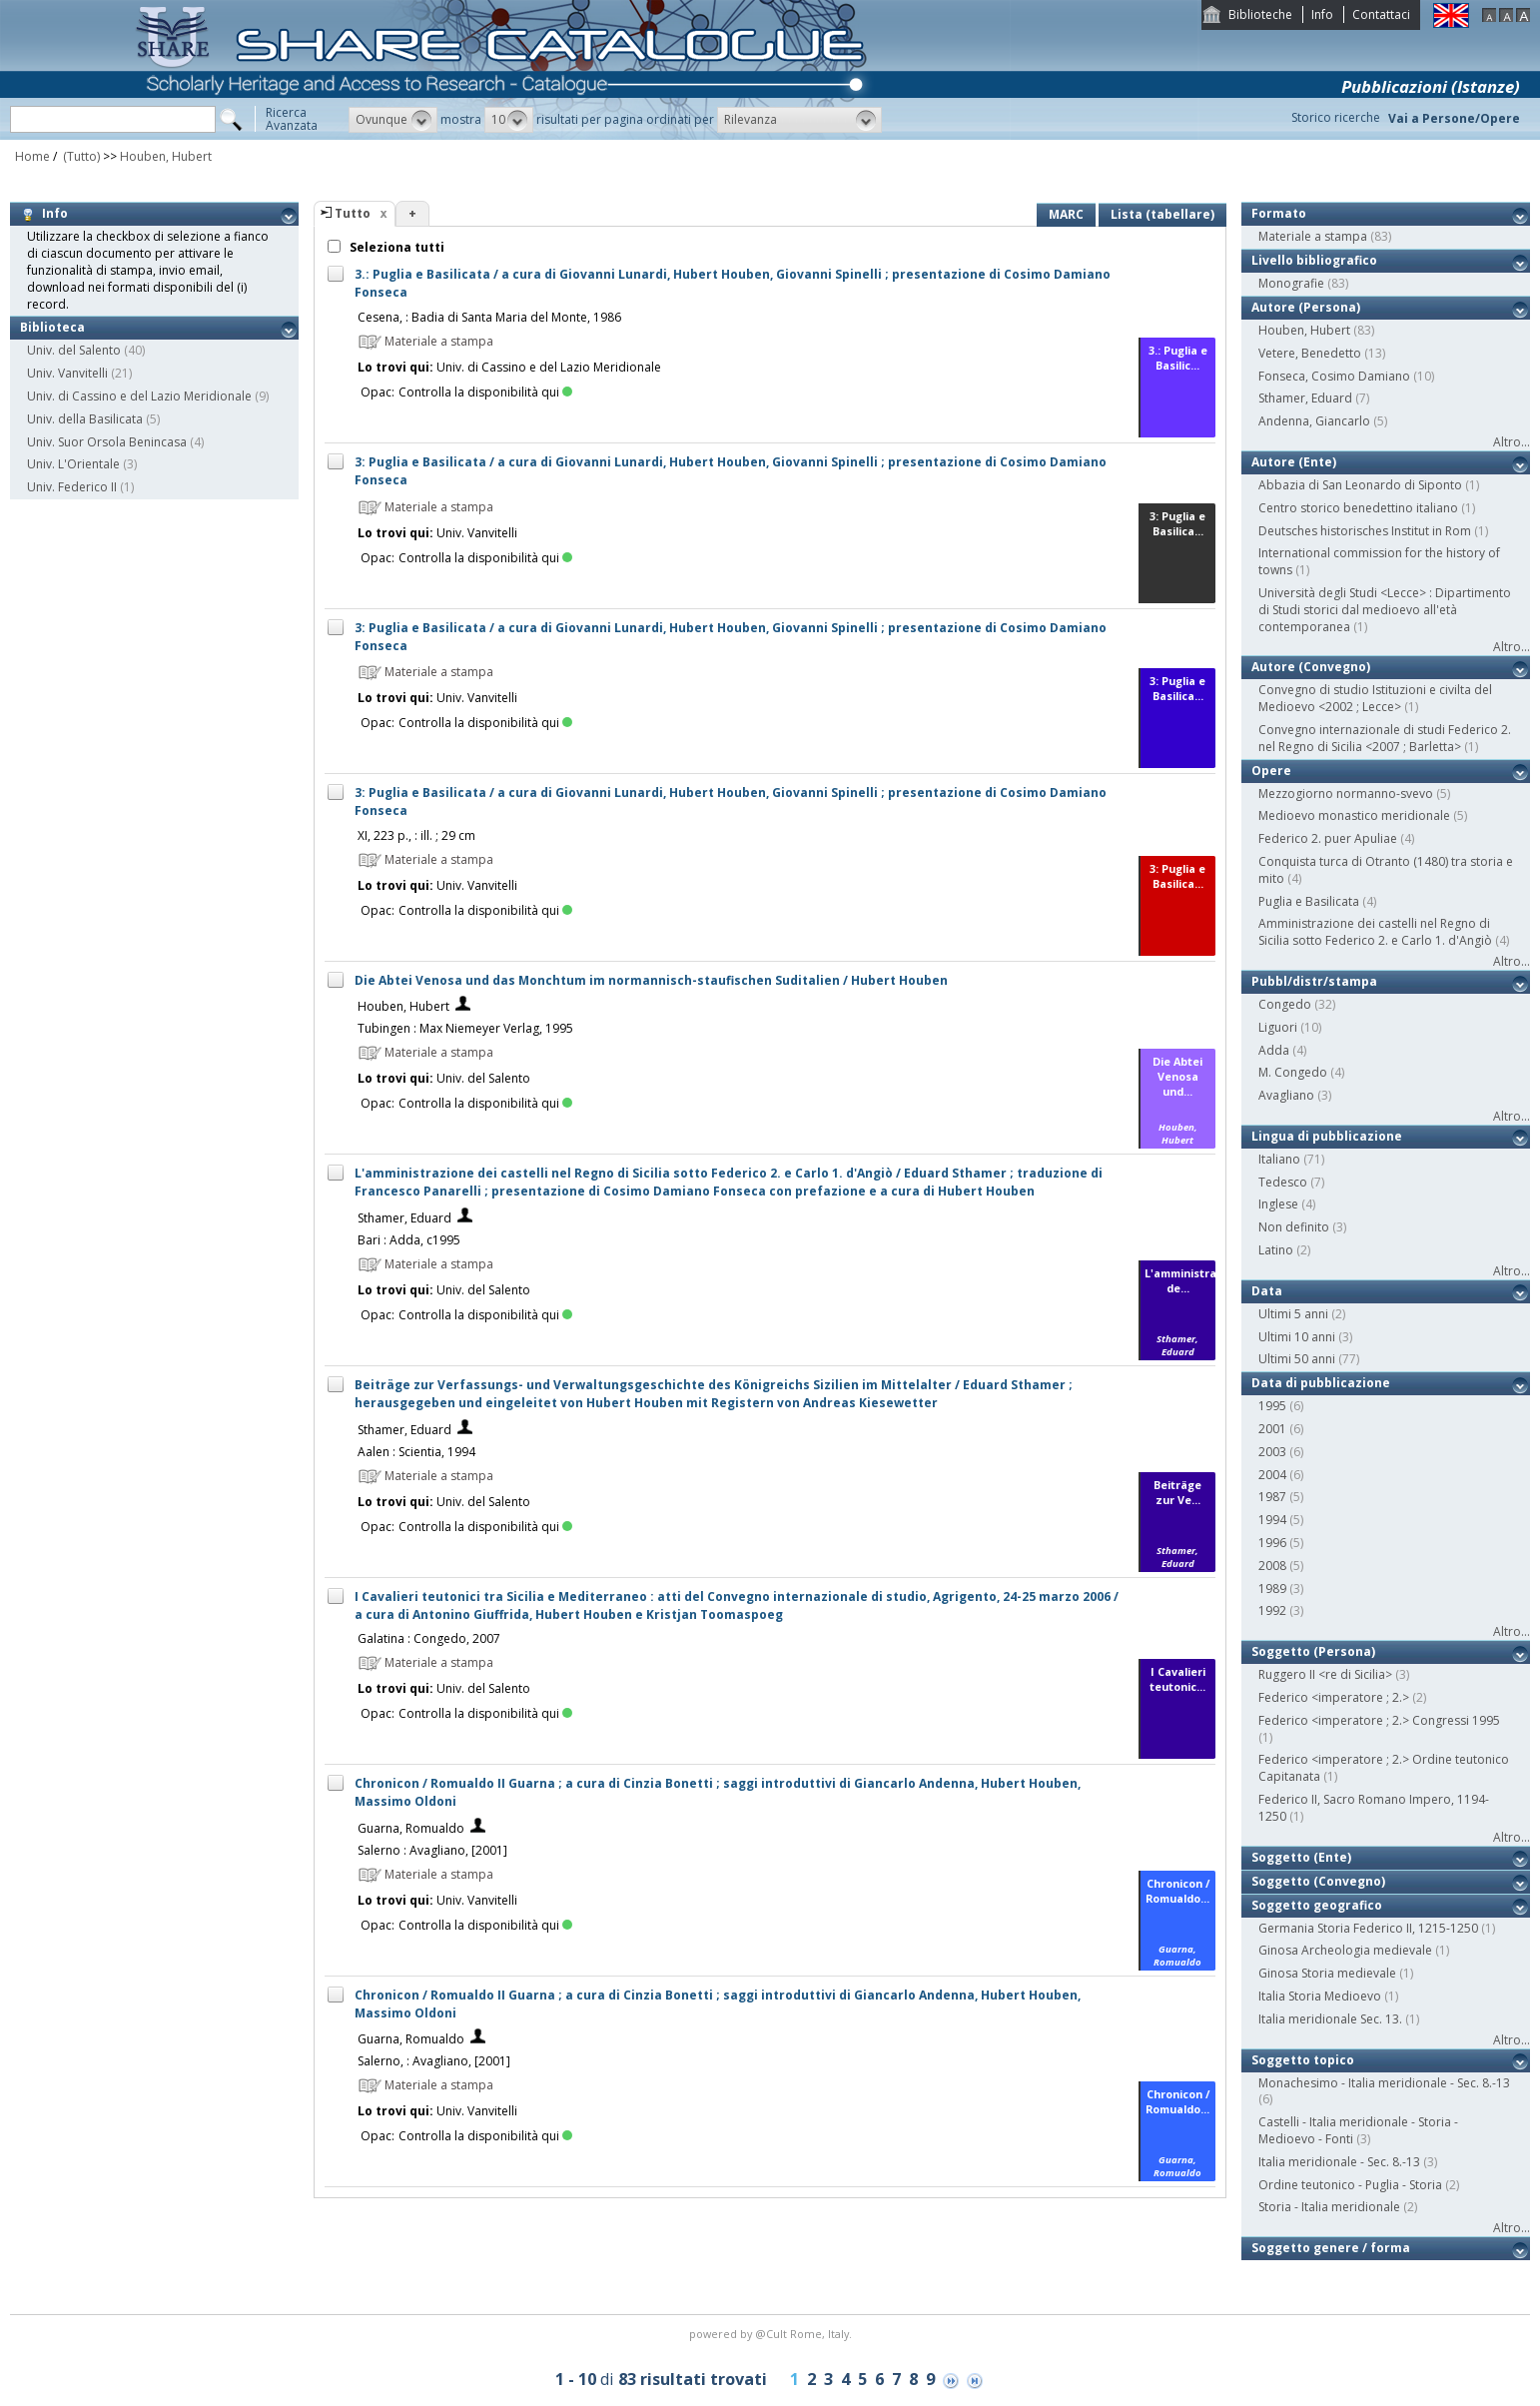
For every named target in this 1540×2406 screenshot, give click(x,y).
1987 (1272, 1496)
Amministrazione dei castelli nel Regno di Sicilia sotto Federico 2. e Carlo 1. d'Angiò (1375, 932)
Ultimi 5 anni (1293, 1313)
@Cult (772, 2333)
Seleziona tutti (395, 247)
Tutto (353, 213)
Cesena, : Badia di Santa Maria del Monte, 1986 (489, 317)
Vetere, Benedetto (1309, 353)
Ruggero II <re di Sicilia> (1325, 1674)
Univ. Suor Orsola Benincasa (107, 441)
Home (32, 156)
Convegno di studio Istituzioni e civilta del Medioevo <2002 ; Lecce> (1375, 698)
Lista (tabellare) (1162, 214)
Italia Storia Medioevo (1319, 1996)
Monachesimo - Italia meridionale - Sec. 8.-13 (1384, 2082)
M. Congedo (1292, 1072)
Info (1322, 14)
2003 (1272, 1451)
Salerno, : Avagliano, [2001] (434, 2060)
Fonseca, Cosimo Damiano (1334, 376)
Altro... (1511, 441)
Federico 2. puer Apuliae (1327, 838)
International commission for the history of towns (1379, 561)
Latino (1275, 1249)
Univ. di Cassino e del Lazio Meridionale (139, 396)
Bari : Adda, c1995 (409, 1239)
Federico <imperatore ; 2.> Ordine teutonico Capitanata (1383, 1768)
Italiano (1279, 1159)
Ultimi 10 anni (1296, 1336)
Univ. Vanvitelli (67, 373)
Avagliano (1286, 1095)
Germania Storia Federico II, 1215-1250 (1368, 1928)
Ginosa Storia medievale (1327, 1973)
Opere (1271, 770)
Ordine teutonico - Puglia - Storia (1350, 2184)
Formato (1278, 213)
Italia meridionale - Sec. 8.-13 (1339, 2161)
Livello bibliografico (1314, 260)
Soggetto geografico (1316, 1905)
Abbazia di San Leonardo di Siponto (1360, 484)
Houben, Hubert (166, 156)
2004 (1272, 1474)
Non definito (1293, 1226)
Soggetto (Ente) (1301, 1857)
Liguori (1277, 1027)
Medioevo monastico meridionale (1354, 815)
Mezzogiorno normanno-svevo (1345, 793)
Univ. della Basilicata (85, 418)
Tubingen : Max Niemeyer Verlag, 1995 (465, 1028)
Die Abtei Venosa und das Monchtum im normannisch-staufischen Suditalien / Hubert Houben (651, 980)
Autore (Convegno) (1310, 666)
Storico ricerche (1335, 117)
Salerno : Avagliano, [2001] (432, 1850)
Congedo (1284, 1004)
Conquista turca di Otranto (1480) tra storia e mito (1385, 870)
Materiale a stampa (1312, 236)
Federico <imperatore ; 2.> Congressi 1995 (1379, 1720)
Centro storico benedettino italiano (1358, 507)
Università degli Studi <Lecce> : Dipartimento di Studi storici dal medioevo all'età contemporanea (1384, 609)
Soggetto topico (1302, 2059)
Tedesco (1282, 1182)
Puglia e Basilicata (1308, 901)
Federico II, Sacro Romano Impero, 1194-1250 (1373, 1808)
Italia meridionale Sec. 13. (1330, 2018)
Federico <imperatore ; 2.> (1333, 1697)
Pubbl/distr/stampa (1314, 981)
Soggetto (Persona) (1313, 1651)
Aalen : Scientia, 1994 (416, 1451)
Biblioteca (52, 327)
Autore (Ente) (1293, 461)
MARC (1066, 214)
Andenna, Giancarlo (1314, 420)
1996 (1272, 1542)
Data (1266, 1290)
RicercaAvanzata (292, 119)
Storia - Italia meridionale (1329, 2206)
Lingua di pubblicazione (1326, 1136)
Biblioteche (1260, 14)
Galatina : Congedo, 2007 (429, 1638)
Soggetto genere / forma (1330, 2247)
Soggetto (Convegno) (1318, 1881)
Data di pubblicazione (1320, 1382)
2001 (1272, 1428)
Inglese (1278, 1204)
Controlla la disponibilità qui (485, 392)
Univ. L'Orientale (73, 463)
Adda (1273, 1050)
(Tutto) (80, 156)
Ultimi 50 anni (1296, 1358)
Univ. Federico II (72, 486)
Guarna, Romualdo (411, 1828)
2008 (1272, 1565)
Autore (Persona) (1305, 307)
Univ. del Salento (74, 350)
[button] (393, 120)
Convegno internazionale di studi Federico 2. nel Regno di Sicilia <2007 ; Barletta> (1384, 738)
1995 (1272, 1405)
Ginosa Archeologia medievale (1345, 1950)
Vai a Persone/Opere (1454, 118)
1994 (1272, 1519)
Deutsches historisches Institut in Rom (1364, 530)
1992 (1272, 1610)
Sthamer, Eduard (404, 1217)
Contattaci (1381, 14)
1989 (1272, 1588)
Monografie (1291, 283)
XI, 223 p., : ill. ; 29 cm (416, 835)
